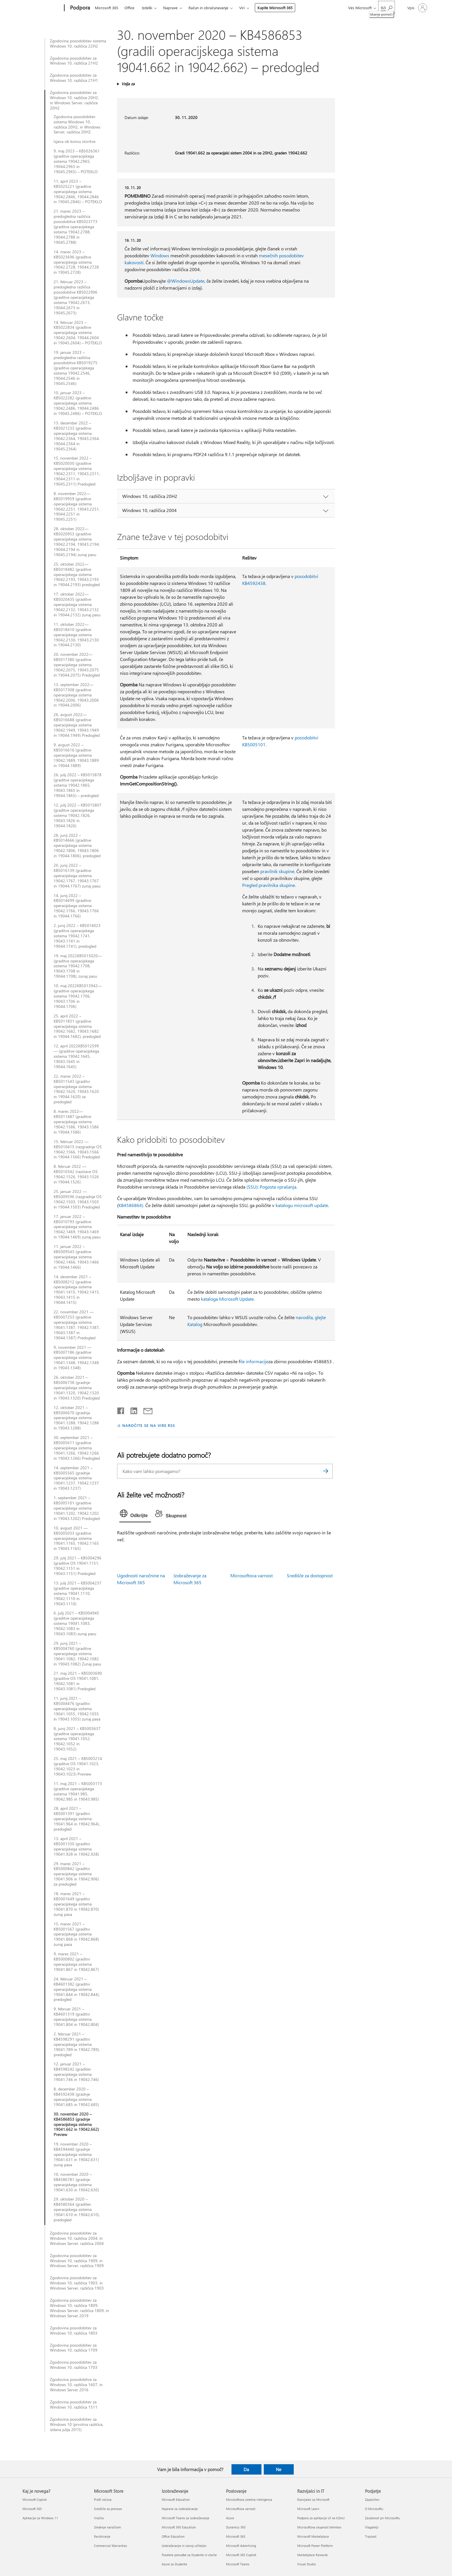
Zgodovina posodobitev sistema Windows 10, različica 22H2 (78, 43)
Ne (278, 2469)
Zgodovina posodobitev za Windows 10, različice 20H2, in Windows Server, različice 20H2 (74, 100)
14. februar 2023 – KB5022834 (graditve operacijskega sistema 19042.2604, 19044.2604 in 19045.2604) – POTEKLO (78, 333)
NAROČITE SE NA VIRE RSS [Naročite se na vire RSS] (148, 1425)
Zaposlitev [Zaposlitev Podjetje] (372, 2499)
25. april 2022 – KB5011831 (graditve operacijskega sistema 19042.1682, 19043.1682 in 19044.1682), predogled (77, 1026)
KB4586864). (131, 1205)
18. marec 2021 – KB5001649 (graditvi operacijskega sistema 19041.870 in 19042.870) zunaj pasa (76, 1904)
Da (246, 2469)
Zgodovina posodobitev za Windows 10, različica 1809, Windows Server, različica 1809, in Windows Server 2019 (79, 2308)
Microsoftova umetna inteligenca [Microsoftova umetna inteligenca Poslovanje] (249, 2499)
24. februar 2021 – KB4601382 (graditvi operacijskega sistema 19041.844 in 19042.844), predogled (77, 1989)
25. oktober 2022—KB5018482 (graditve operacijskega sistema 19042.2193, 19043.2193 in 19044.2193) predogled (77, 575)
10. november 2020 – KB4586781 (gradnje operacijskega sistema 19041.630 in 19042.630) (76, 2182)
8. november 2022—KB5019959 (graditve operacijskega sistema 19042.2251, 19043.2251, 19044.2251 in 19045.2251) (77, 506)
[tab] (135, 1514)
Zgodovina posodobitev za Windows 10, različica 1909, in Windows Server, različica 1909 (77, 2261)
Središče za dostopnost (310, 1575)
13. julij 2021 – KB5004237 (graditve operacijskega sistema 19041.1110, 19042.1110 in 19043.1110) (77, 1593)
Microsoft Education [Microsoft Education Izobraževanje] (176, 2499)
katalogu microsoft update (302, 1205)
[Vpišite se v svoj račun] (417, 8)
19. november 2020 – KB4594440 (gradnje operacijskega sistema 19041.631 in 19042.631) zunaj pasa (76, 2154)
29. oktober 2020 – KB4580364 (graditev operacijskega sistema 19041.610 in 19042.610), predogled (77, 2209)
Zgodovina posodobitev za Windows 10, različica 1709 (73, 2348)
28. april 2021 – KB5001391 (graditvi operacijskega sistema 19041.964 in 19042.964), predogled (77, 1819)
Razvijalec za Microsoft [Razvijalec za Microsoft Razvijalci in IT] (313, 2499)
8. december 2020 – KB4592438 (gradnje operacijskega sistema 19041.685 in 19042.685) (76, 2096)
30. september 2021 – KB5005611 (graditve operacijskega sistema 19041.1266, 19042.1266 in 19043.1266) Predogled (77, 1448)
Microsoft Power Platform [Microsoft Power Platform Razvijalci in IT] (315, 2545)
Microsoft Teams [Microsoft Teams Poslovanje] (237, 2564)
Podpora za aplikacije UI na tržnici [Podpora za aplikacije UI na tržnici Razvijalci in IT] (321, 2518)
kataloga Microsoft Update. (228, 1299)
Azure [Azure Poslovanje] (230, 2518)
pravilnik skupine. (277, 871)
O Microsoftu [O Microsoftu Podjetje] (374, 2509)
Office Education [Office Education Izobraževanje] (173, 2536)
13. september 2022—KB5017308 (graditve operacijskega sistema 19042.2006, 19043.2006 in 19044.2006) (76, 695)
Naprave (170, 7)
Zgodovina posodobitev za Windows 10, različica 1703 (73, 2365)
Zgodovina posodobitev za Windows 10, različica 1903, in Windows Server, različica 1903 (77, 2283)
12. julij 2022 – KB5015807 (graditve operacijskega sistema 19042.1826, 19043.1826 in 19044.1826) (77, 815)
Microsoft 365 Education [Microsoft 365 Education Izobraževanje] (179, 2527)
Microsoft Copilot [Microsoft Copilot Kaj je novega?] (34, 2499)
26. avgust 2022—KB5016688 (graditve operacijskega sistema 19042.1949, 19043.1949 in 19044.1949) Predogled (77, 725)
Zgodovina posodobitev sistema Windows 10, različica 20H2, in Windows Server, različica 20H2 (77, 124)
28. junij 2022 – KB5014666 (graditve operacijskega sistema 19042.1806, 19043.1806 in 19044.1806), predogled (77, 846)
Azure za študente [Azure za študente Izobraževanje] (174, 2564)
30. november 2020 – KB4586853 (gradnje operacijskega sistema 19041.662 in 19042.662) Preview (76, 2124)
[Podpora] (79, 8)
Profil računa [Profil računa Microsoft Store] (103, 2499)
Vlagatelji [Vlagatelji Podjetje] (371, 2527)
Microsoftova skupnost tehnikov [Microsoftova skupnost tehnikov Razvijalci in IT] (319, 2527)
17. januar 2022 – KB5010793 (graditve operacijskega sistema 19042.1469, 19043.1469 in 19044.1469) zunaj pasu (77, 1227)
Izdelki (147, 7)
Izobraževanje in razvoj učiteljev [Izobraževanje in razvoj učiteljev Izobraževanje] (184, 2545)
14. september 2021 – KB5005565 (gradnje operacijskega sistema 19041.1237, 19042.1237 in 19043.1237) (76, 1478)
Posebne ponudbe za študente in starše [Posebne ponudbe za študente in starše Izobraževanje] (189, 2555)
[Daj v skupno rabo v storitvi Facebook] (121, 1410)
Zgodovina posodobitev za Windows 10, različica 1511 (73, 2404)
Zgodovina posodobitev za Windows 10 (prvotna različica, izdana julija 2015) (76, 2424)
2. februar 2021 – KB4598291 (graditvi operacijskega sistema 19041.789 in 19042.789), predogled (77, 2044)
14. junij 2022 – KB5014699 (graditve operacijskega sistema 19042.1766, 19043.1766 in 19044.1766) (76, 906)
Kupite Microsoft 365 (275, 7)
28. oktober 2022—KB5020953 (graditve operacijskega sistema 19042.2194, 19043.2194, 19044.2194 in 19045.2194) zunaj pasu (77, 541)
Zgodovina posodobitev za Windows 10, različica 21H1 (74, 78)
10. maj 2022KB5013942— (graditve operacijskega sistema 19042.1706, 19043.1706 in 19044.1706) (78, 996)
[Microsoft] (42, 8)
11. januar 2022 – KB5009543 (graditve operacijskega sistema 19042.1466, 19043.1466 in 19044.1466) (76, 1257)
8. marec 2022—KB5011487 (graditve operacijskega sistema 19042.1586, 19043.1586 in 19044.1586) (76, 1122)
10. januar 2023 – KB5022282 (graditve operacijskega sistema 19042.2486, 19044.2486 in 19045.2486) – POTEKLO (78, 403)
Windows (159, 255)
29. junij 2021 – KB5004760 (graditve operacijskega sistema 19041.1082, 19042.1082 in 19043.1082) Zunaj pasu (77, 1654)
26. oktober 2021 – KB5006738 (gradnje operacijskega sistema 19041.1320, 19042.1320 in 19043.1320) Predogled (77, 1388)
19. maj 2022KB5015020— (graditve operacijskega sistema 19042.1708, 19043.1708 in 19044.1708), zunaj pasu (78, 966)
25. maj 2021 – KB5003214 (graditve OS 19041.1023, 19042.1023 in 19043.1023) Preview (78, 1766)
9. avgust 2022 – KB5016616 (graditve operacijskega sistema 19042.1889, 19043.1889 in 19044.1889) (76, 755)
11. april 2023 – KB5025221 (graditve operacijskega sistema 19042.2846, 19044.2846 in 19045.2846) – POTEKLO (78, 192)
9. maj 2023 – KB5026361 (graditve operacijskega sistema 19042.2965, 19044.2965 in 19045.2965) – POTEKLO (77, 161)
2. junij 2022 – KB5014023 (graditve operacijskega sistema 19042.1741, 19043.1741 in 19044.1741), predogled (77, 936)
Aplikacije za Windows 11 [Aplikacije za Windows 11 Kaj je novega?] (40, 2518)
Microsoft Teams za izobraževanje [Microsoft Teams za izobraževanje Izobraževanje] (185, 2518)
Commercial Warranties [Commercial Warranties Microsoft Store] (110, 2545)
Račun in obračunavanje (208, 7)
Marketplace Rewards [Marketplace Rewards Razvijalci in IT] (312, 2555)
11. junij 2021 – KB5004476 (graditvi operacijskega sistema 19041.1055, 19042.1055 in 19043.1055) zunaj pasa (77, 1709)
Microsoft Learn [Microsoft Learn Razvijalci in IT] (308, 2509)
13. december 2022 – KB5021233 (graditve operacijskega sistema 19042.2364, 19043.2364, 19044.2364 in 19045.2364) (77, 435)
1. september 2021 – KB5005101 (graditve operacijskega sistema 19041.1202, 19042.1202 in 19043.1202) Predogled (77, 1508)
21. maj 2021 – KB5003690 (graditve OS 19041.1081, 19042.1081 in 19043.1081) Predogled (78, 1681)
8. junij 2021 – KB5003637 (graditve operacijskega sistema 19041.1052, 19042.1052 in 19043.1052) (77, 1739)
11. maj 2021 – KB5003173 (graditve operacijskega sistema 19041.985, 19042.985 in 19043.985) (78, 1791)
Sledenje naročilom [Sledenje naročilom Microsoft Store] (107, 2527)
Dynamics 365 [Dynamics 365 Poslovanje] (236, 2527)
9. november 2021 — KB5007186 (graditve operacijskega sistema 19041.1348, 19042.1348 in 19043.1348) (76, 1358)
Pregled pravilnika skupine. (269, 885)
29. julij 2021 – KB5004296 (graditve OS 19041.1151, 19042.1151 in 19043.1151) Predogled (77, 1565)
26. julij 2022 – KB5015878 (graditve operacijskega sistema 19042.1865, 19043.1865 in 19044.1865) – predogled (77, 785)
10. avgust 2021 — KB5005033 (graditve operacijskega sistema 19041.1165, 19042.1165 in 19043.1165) (76, 1538)
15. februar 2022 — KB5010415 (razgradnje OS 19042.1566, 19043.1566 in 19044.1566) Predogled (77, 1149)
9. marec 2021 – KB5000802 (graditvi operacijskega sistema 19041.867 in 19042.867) (76, 1961)
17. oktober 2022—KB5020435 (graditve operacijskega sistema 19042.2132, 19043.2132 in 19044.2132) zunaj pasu (77, 604)
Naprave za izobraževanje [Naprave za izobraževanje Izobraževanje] (180, 2509)
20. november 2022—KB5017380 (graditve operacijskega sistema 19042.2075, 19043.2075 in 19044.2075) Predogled (77, 665)
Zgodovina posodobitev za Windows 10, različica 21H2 (74, 61)
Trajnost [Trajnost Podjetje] (370, 2536)
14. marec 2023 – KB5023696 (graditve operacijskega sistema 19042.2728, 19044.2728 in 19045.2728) (76, 262)
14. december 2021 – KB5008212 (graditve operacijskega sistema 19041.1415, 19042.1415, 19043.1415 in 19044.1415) (77, 1289)
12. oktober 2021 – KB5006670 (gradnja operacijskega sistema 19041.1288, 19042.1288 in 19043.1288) (76, 1418)
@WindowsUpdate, (186, 281)
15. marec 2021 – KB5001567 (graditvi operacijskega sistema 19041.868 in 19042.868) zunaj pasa (76, 1934)
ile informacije (254, 1361)
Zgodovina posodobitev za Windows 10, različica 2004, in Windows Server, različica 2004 (77, 2238)
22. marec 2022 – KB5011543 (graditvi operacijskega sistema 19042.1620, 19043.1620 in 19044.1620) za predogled (76, 1089)
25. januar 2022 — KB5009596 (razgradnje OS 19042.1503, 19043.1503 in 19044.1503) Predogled (77, 1199)
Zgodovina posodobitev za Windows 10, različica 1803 (73, 2330)
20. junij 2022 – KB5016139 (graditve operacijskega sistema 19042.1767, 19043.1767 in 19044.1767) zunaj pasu (77, 876)
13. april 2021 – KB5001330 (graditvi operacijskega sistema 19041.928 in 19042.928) (76, 1846)
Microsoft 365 (106, 7)
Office (129, 7)
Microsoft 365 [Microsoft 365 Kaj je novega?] (32, 2509)
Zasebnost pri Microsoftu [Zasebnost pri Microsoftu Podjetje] (382, 2518)
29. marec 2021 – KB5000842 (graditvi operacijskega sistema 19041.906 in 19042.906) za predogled (76, 1874)
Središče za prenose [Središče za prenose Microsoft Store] (108, 2509)
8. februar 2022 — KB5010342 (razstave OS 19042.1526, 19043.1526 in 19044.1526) (76, 1174)
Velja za (128, 83)
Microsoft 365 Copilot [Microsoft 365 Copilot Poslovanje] (241, 2555)
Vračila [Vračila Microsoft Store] (99, 2518)
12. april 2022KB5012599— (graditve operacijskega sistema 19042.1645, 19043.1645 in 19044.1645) (76, 1056)
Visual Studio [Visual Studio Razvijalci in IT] (306, 2564)
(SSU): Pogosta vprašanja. (271, 1187)
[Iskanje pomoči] (386, 7)
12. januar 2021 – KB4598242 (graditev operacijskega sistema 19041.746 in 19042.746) (76, 2071)
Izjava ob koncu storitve (74, 141)
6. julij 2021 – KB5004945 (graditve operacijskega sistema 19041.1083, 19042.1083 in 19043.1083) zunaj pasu (76, 1623)
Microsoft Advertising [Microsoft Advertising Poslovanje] (241, 2545)
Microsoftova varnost (251, 1575)
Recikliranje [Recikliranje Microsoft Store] (102, 2536)
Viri (242, 7)
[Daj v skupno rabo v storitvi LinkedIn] (131, 1410)
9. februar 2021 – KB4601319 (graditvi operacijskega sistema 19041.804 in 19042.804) (76, 2016)
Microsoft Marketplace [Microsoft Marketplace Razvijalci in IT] (313, 2536)
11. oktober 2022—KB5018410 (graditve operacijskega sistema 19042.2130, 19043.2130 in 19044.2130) (76, 635)
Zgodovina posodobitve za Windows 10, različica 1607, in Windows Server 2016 (76, 2384)
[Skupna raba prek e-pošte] (145, 1410)
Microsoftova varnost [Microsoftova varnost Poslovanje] (240, 2509)
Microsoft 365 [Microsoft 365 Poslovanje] (235, 2536)
